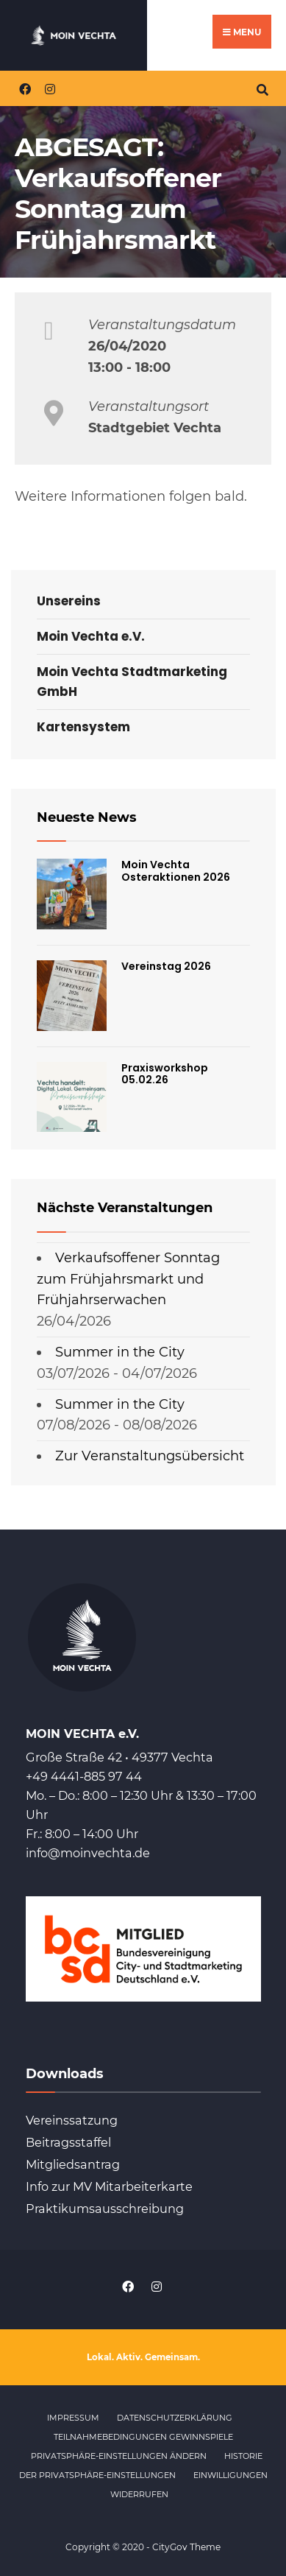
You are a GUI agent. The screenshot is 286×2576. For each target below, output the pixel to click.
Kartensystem (83, 727)
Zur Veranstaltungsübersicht (149, 1456)
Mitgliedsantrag (73, 2164)
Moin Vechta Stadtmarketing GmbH (132, 681)
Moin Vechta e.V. (91, 636)
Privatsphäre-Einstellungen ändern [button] (119, 2456)
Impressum (73, 2418)
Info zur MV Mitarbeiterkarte (109, 2186)
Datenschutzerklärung (174, 2418)
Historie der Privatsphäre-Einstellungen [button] (141, 2465)
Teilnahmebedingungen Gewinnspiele (143, 2437)
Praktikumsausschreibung (105, 2208)
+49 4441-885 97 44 (84, 1776)
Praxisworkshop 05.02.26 (164, 1074)
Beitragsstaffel (68, 2142)
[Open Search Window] (262, 88)
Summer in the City (120, 1352)
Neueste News (87, 817)
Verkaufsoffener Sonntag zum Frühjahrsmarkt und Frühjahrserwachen (128, 1279)
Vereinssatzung (72, 2120)
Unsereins (69, 601)
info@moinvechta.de (88, 1852)
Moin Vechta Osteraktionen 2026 (175, 870)
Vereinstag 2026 (166, 966)
